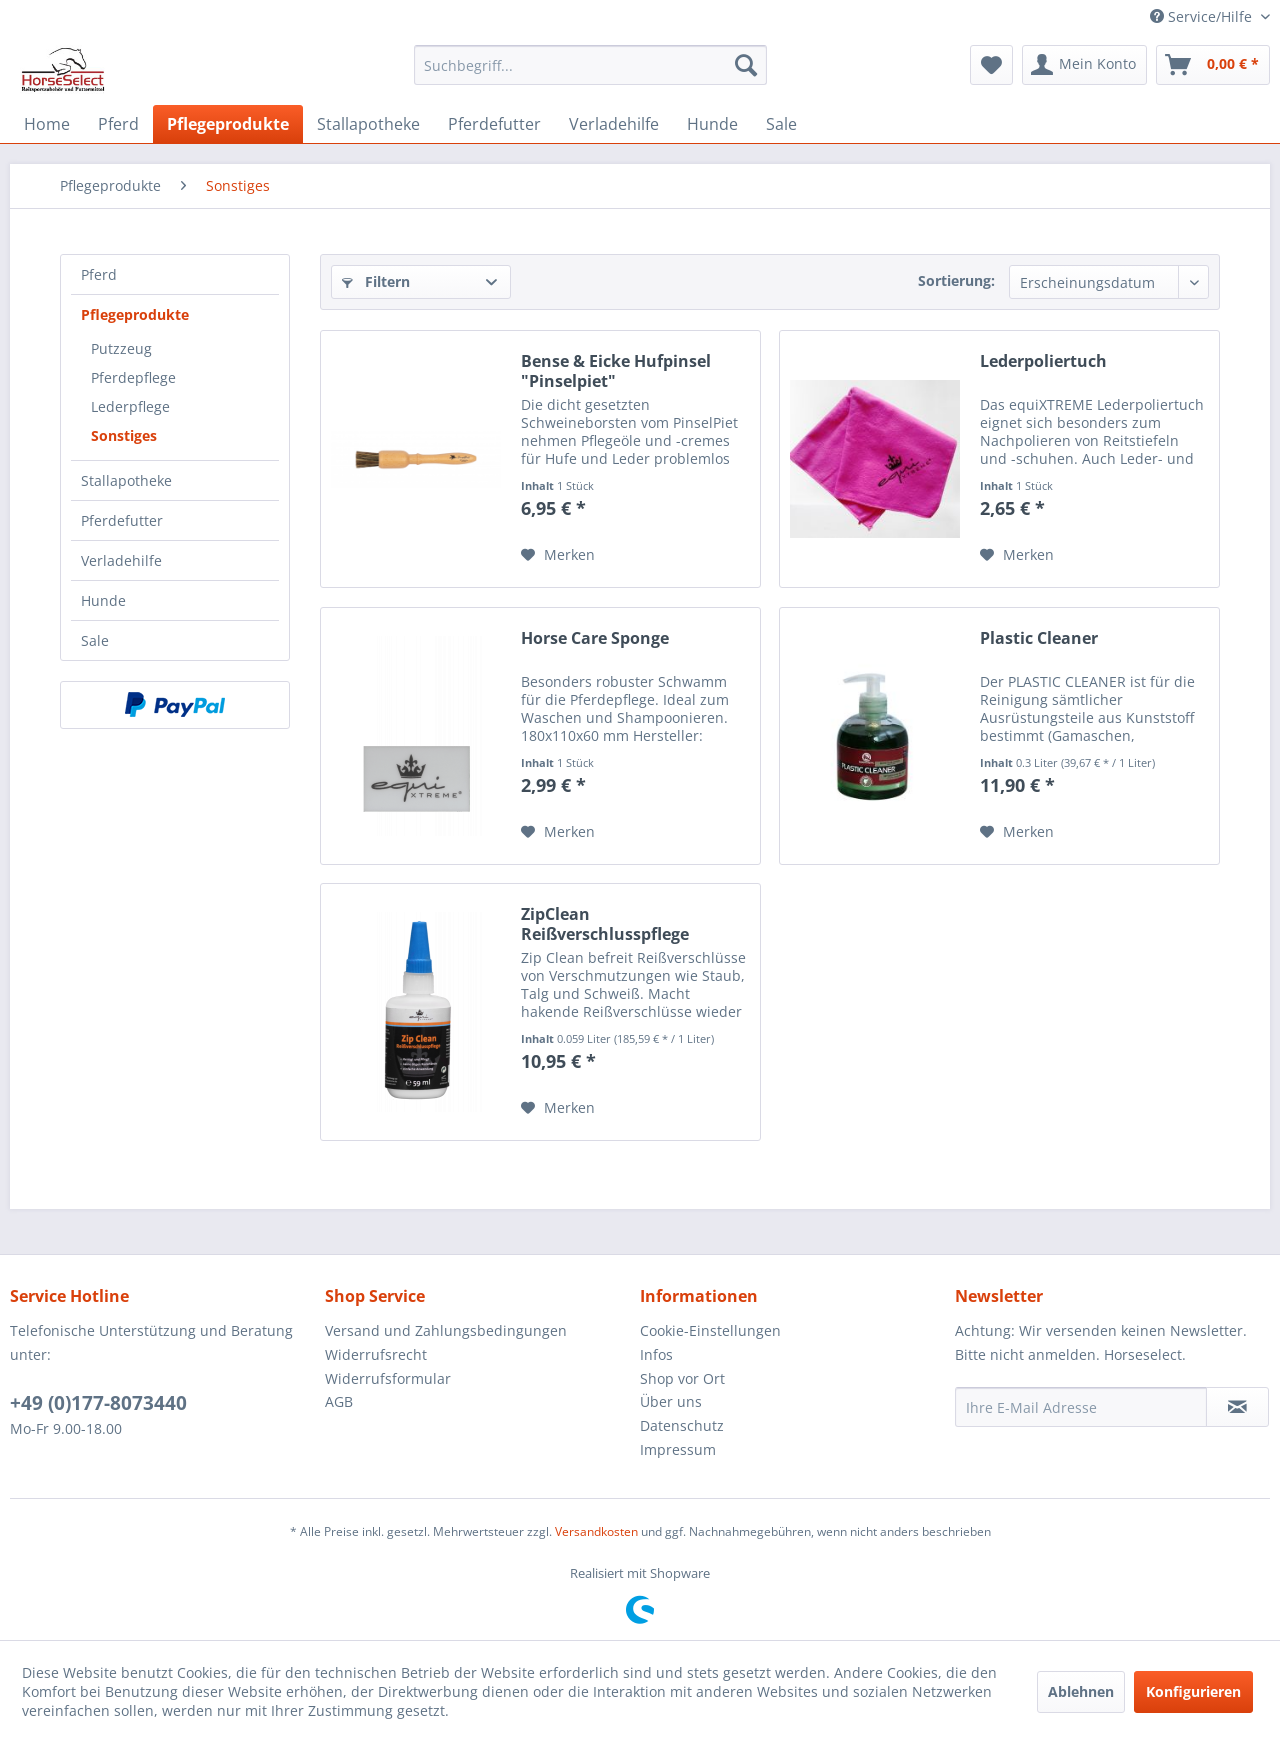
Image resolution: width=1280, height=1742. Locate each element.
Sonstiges (124, 435)
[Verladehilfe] (614, 124)
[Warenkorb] (1213, 65)
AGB (339, 1401)
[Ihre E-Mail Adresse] (1081, 1407)
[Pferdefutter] (494, 124)
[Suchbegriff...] (590, 65)
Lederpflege (130, 406)
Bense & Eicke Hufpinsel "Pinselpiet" (616, 371)
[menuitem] (590, 65)
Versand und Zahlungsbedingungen (446, 1330)
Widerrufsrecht (376, 1354)
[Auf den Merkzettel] (558, 555)
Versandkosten (596, 1531)
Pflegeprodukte (135, 314)
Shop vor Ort (682, 1378)
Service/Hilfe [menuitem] (1203, 16)
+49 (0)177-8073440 (98, 1403)
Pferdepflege (133, 377)
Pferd (99, 274)
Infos (656, 1354)
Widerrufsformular (388, 1378)
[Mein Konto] (1084, 65)
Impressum (678, 1449)
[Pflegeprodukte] (228, 124)
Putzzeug (121, 348)
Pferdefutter (122, 520)
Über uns (671, 1401)
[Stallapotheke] (368, 124)
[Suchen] (746, 65)
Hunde (103, 600)
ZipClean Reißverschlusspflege (605, 924)
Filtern (376, 281)
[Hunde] (712, 124)
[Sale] (781, 124)
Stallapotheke (126, 480)
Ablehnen (1081, 1691)
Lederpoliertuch (1043, 361)
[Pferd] (118, 124)
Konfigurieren (1193, 1691)
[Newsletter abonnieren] (1237, 1407)
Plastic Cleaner (1039, 638)
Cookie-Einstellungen (710, 1330)
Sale (95, 640)
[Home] (47, 124)
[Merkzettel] (991, 65)
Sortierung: (956, 280)
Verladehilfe (121, 560)
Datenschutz (682, 1425)
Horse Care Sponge (595, 638)
